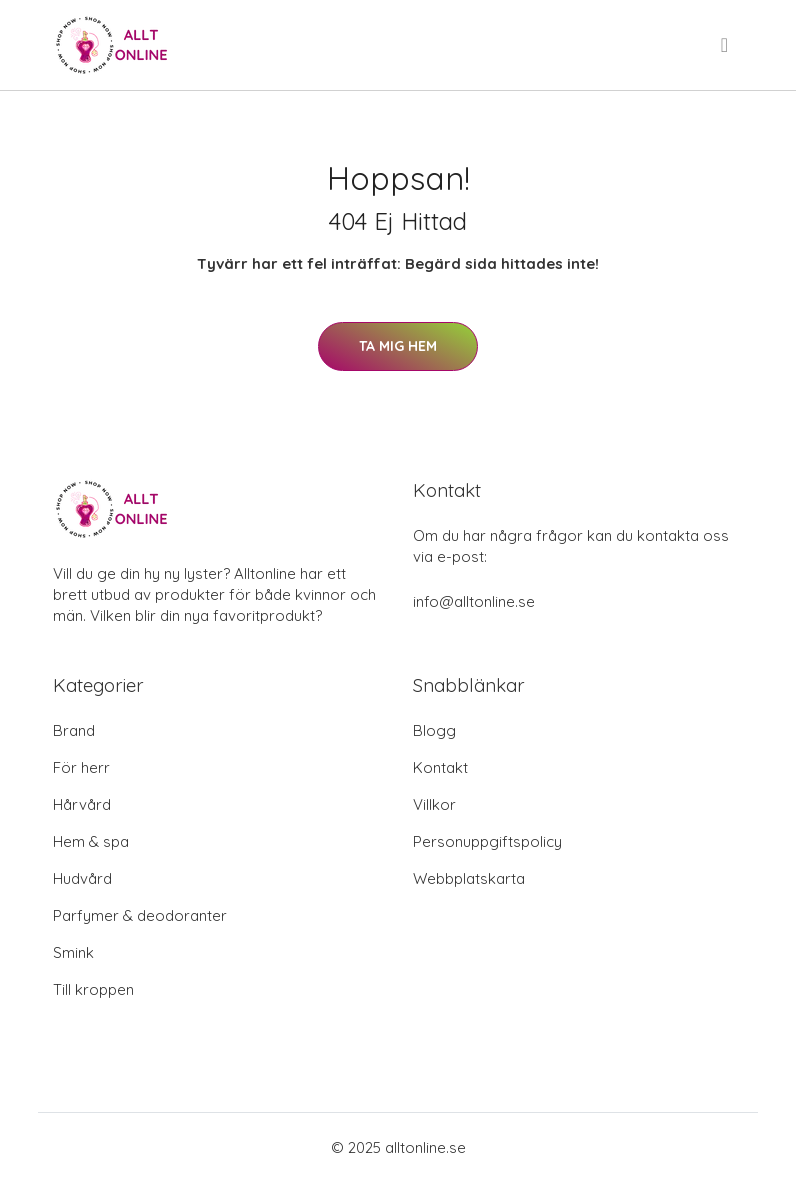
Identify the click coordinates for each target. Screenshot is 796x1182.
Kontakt (440, 767)
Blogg (434, 730)
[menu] (726, 45)
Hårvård (82, 804)
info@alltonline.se (474, 601)
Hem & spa (91, 841)
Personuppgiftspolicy (487, 841)
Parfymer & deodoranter (140, 915)
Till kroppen (93, 989)
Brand (74, 730)
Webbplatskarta (469, 878)
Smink (73, 952)
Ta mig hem (398, 346)
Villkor (434, 804)
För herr (81, 767)
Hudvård (82, 878)
